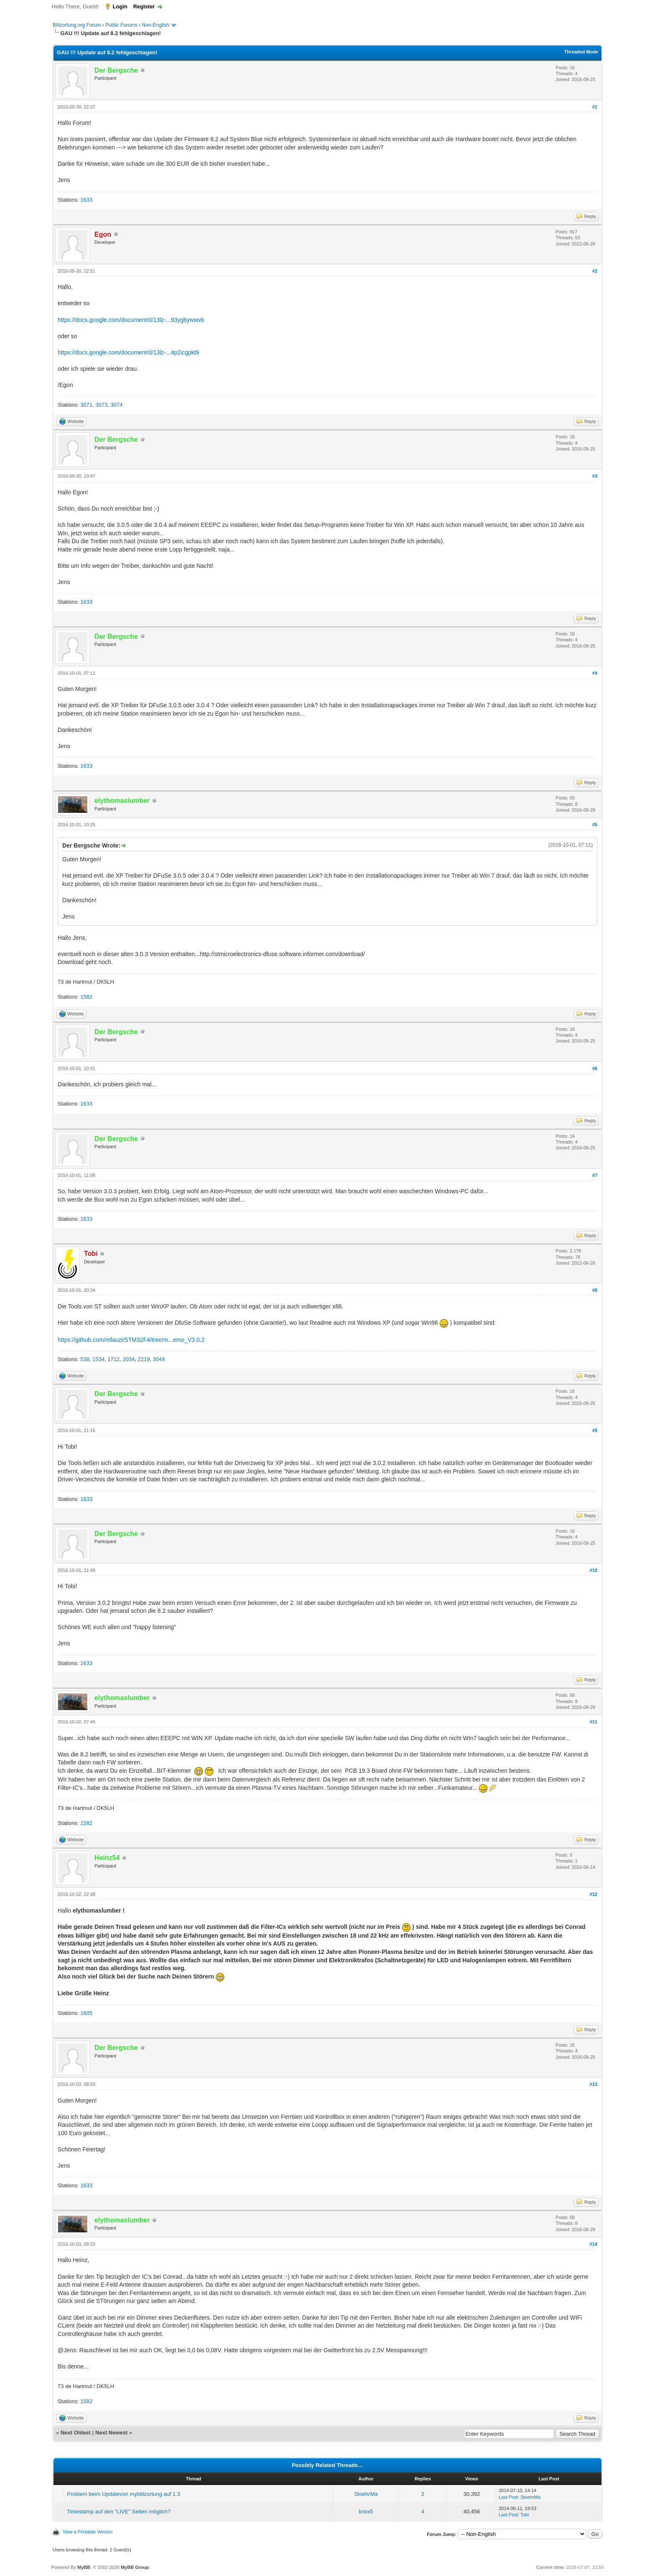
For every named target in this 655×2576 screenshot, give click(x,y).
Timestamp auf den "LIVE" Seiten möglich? (118, 2511)
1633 (86, 200)
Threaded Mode (581, 51)
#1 (594, 106)
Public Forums (121, 25)
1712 (113, 1359)
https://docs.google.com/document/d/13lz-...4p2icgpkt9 (128, 352)
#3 (594, 475)
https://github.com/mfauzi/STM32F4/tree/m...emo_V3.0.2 (131, 1339)
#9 (594, 1430)
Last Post (508, 2497)
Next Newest (111, 2432)
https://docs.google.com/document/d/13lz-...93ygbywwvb (131, 319)
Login (120, 6)
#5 (594, 824)
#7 (594, 1175)
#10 (593, 1570)
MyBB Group (135, 2567)
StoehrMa (366, 2494)
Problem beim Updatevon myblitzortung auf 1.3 (123, 2494)
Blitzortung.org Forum (77, 25)
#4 (594, 673)
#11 (593, 1721)
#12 (593, 1894)
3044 (159, 1359)
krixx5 (366, 2511)
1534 (98, 1359)
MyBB (83, 2567)
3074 (117, 405)
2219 (144, 1359)
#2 (594, 270)
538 (84, 1359)
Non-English (156, 25)
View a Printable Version (87, 2531)
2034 (129, 1359)
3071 (86, 405)
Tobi (524, 2514)
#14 (593, 2244)
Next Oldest (76, 2432)
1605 (86, 2013)
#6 (594, 1068)
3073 (101, 405)
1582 (86, 997)
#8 (594, 1290)
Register (144, 6)
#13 (593, 2084)
